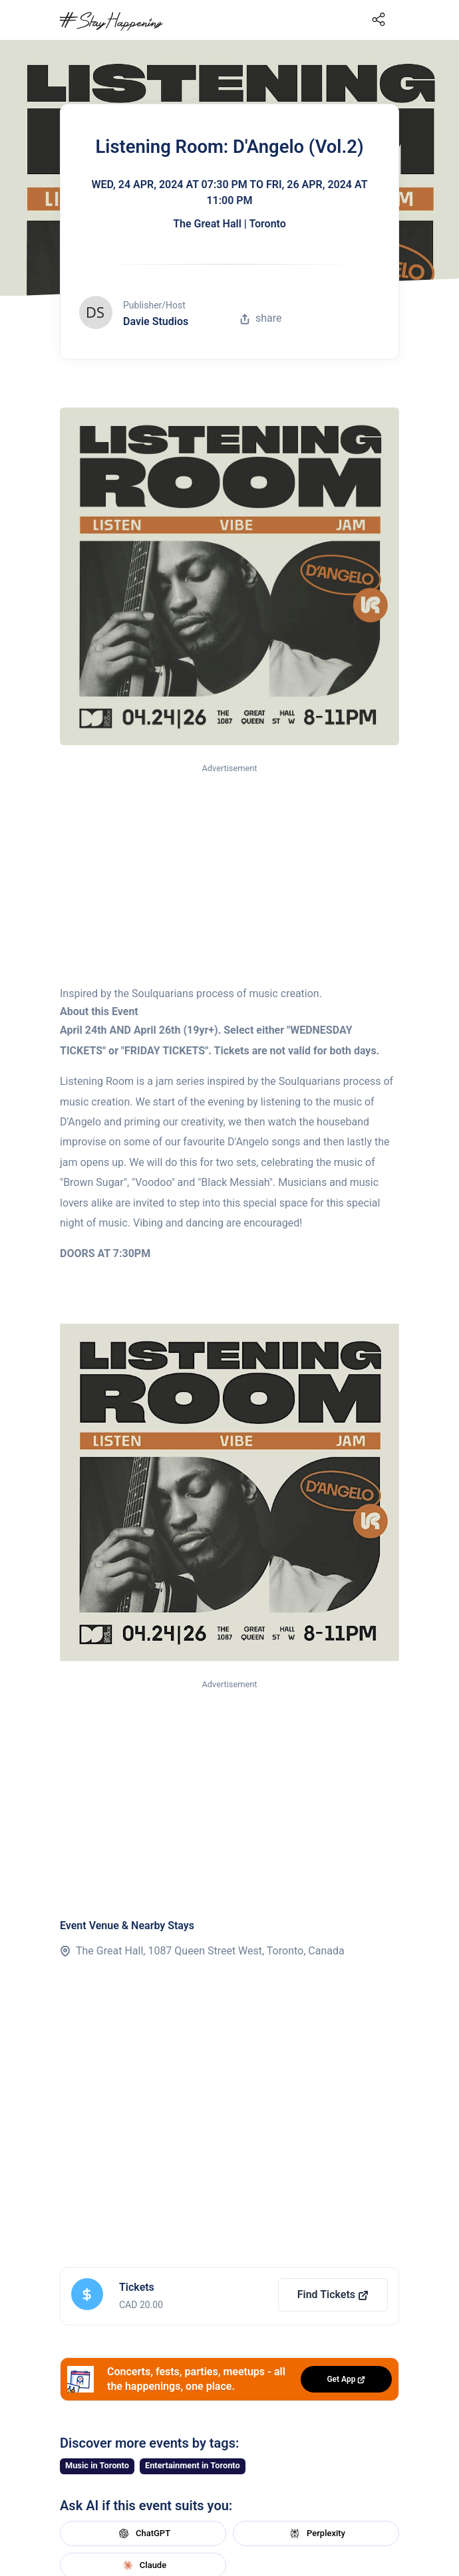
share (260, 318)
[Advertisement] (229, 875)
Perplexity (316, 2533)
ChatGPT (143, 2533)
